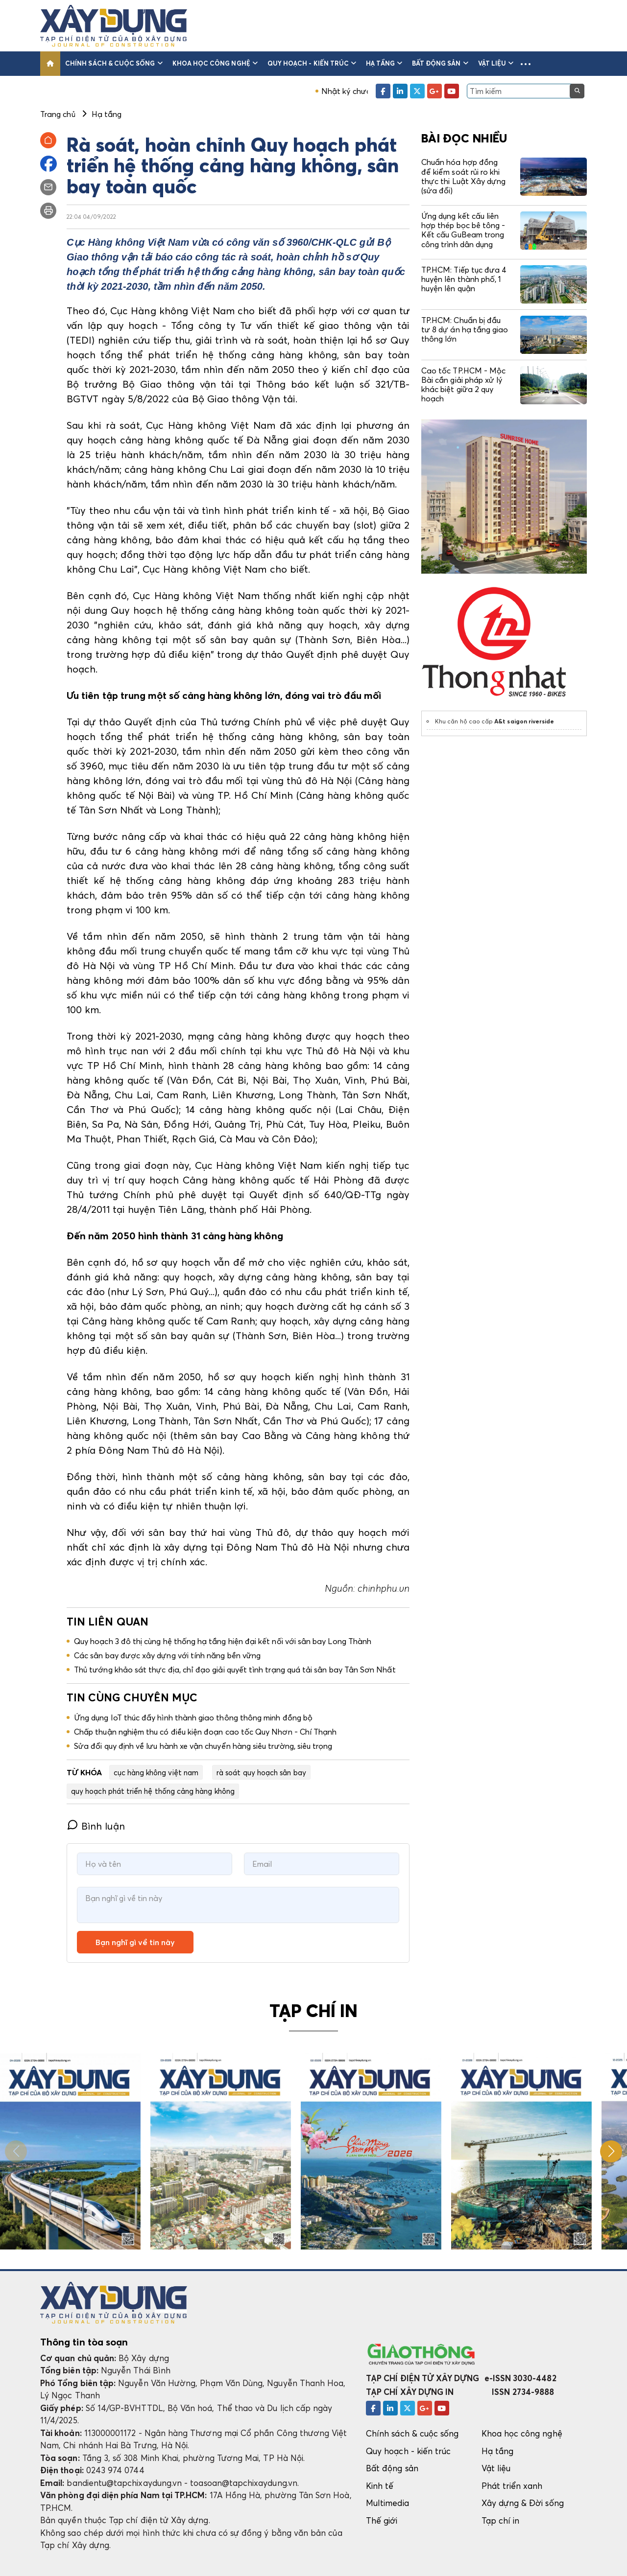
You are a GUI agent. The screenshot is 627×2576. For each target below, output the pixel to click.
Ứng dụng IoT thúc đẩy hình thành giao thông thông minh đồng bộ (193, 1717)
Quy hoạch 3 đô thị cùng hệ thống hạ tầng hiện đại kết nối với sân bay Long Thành (222, 1641)
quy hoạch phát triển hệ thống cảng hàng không (153, 1791)
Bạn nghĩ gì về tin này (135, 1942)
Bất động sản (440, 63)
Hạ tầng (384, 63)
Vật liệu (496, 63)
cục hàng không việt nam (156, 1772)
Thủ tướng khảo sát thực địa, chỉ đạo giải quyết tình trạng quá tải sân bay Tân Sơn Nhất (235, 1669)
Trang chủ (57, 114)
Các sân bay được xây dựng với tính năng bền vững (167, 1655)
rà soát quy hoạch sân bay (261, 1772)
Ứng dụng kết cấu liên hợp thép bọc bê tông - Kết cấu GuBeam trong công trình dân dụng (463, 230)
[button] (526, 63)
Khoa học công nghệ (215, 63)
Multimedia (387, 2503)
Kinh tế (379, 2486)
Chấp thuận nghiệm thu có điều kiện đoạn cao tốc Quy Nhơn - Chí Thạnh (205, 1732)
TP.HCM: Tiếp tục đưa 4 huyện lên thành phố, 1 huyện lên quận (463, 279)
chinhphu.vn (384, 1588)
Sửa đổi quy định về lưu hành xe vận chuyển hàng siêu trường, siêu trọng (203, 1746)
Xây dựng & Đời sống (523, 2503)
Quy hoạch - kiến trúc (311, 63)
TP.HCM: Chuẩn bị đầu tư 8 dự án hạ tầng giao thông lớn (464, 329)
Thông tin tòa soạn (84, 2342)
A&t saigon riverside (524, 721)
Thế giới (382, 2520)
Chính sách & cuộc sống (114, 63)
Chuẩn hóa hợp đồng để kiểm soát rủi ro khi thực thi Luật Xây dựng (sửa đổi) (463, 176)
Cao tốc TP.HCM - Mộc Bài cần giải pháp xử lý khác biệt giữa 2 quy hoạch (463, 385)
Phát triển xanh (512, 2486)
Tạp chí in (501, 2520)
